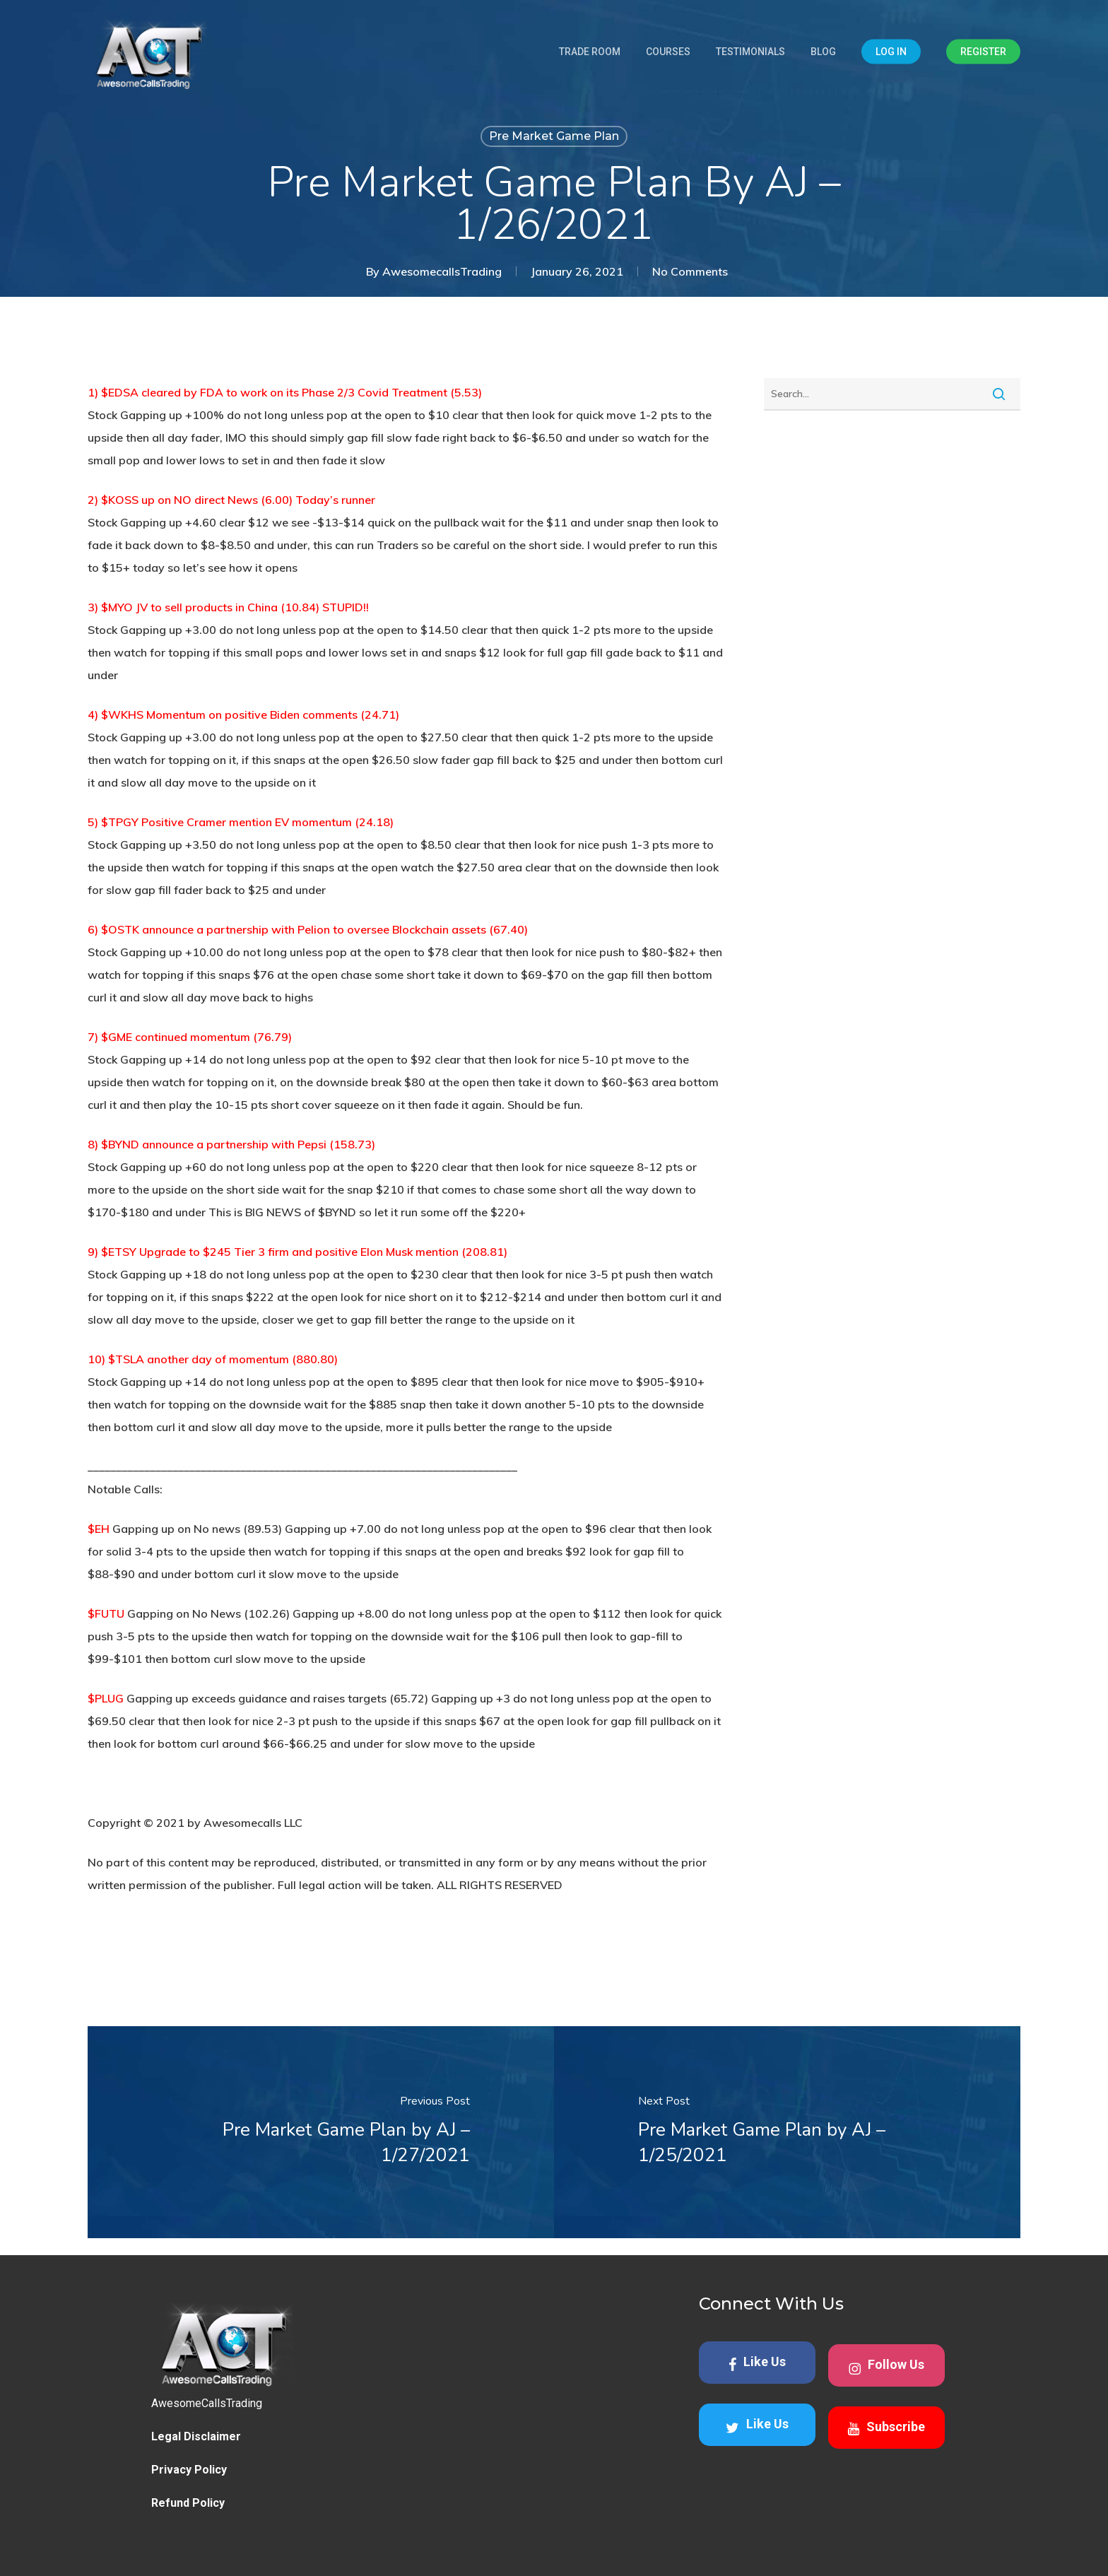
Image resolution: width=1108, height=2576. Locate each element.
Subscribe (886, 2427)
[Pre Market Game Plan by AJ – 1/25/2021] (787, 2132)
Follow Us (886, 2366)
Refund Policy (188, 2503)
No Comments (690, 271)
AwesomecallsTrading (442, 271)
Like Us (757, 2363)
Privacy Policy (189, 2469)
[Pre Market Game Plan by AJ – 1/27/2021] (321, 2132)
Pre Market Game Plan (554, 136)
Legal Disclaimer (196, 2436)
